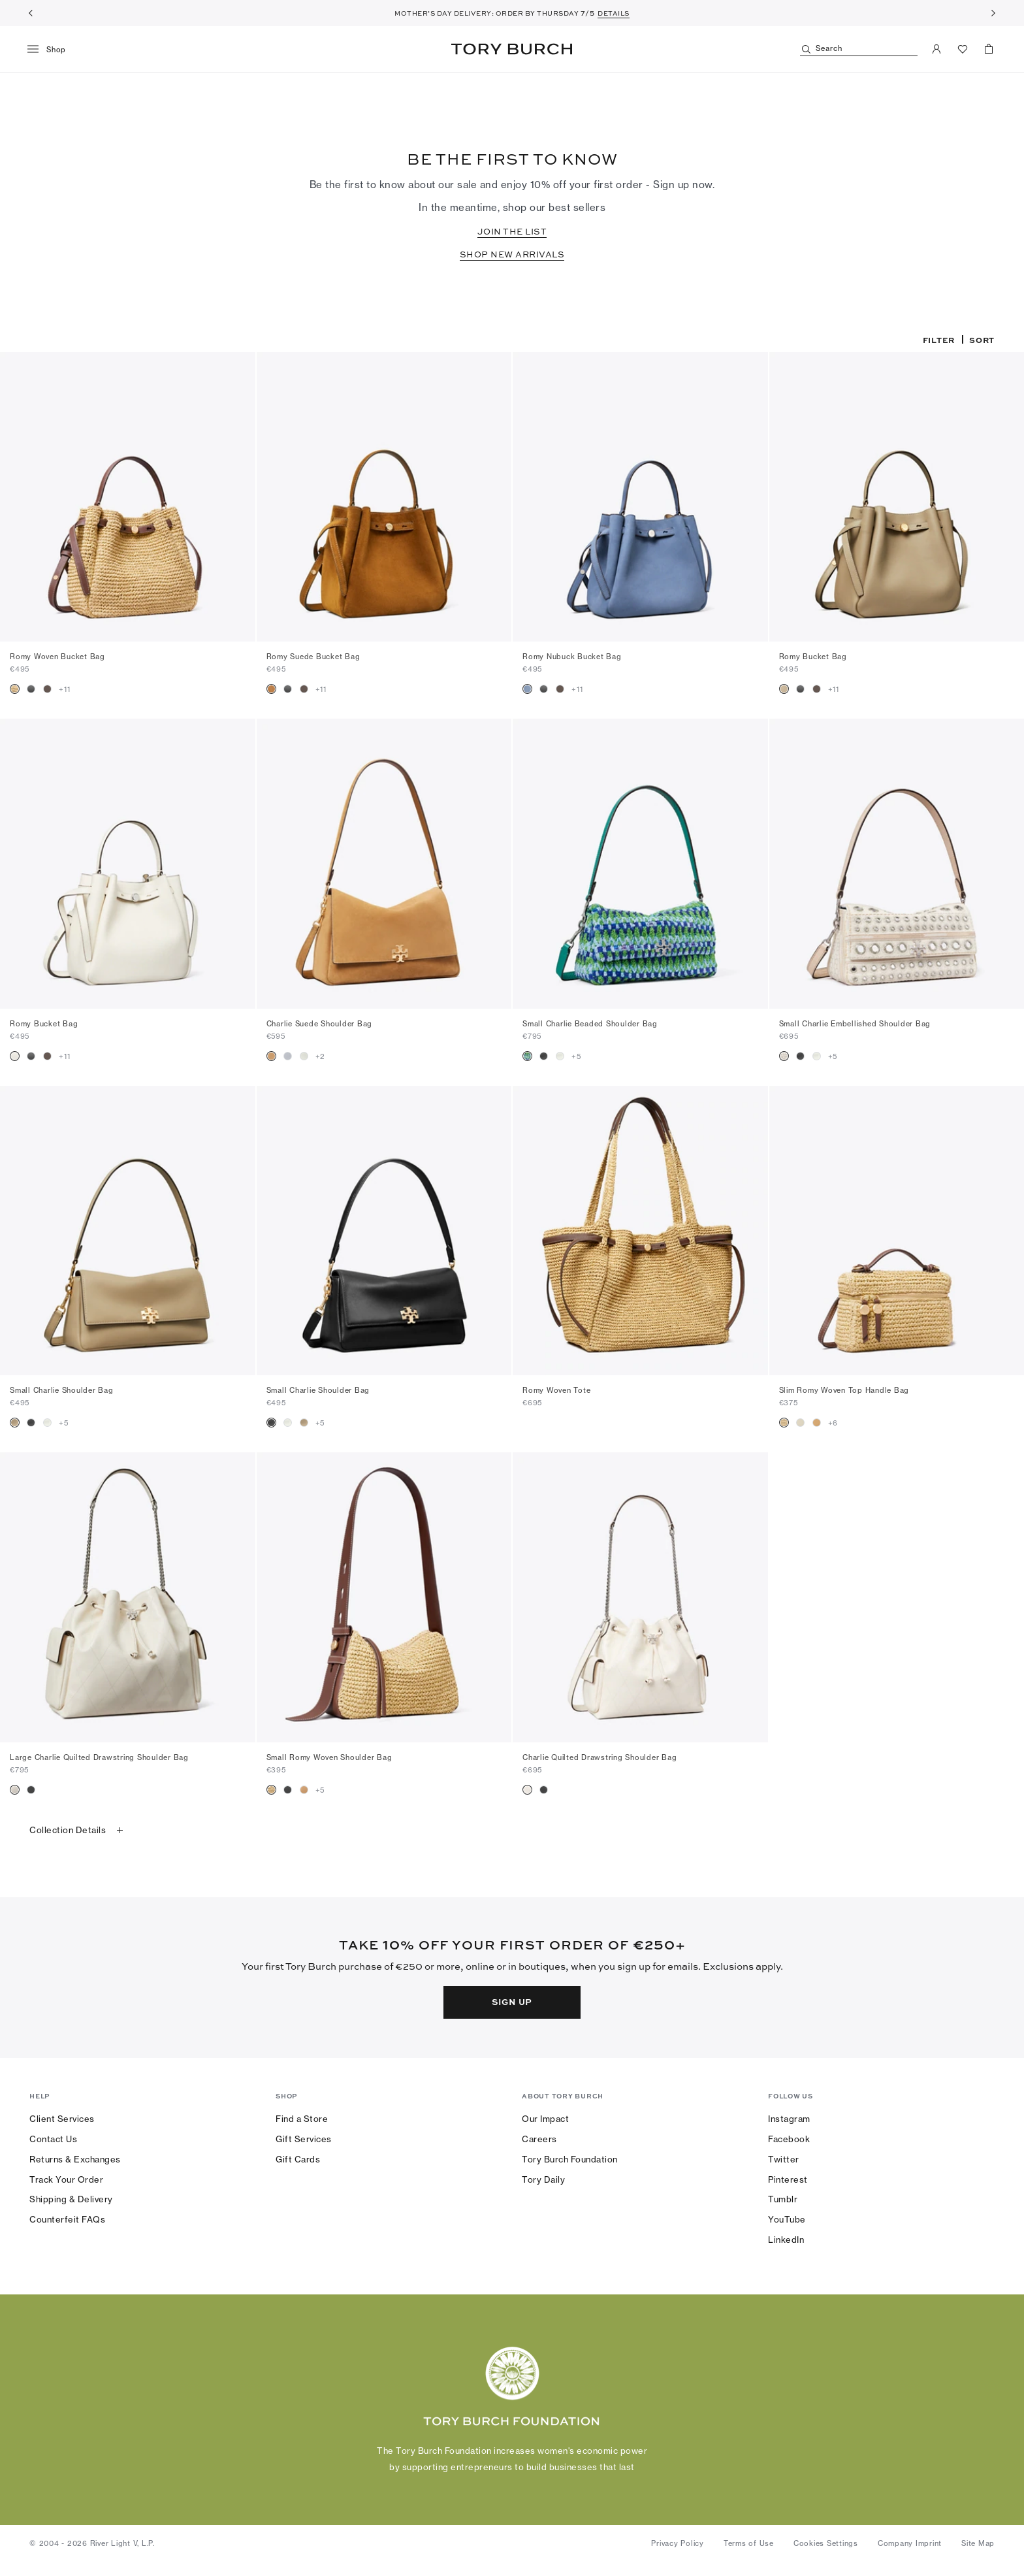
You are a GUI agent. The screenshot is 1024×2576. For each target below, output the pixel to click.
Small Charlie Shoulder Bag (62, 1390)
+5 (576, 1056)
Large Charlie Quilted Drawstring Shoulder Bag (99, 1757)
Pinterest (788, 2179)
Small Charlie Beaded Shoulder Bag (590, 1023)
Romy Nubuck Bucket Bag (572, 656)
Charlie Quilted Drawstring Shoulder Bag (599, 1757)
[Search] (859, 49)
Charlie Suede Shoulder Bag (319, 1023)
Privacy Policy (677, 2543)
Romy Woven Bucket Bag (57, 656)
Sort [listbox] (982, 340)
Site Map (978, 2543)
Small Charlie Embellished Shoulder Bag (855, 1023)
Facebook (789, 2139)
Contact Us (53, 2139)
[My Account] (936, 49)
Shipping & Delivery (71, 2199)
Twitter (783, 2159)
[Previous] (30, 13)
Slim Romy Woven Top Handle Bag (844, 1390)
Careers (539, 2139)
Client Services (62, 2118)
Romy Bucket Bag (813, 656)
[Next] (993, 13)
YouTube (787, 2219)
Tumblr (782, 2199)
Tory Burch (511, 49)
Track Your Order (66, 2179)
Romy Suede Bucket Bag (313, 656)
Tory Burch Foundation (570, 2159)
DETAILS (614, 13)
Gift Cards (298, 2159)
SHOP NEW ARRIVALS (512, 254)
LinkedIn (786, 2239)
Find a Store (302, 2118)
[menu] (51, 49)
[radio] (14, 689)
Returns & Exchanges (75, 2159)
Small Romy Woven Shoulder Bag (329, 1757)
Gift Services (304, 2139)
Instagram (789, 2118)
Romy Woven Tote (556, 1390)
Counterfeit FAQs (67, 2219)
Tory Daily (543, 2179)
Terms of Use (749, 2543)
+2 (320, 1056)
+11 (64, 689)
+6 (833, 1422)
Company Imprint (910, 2543)
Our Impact (545, 2118)
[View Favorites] (963, 49)
